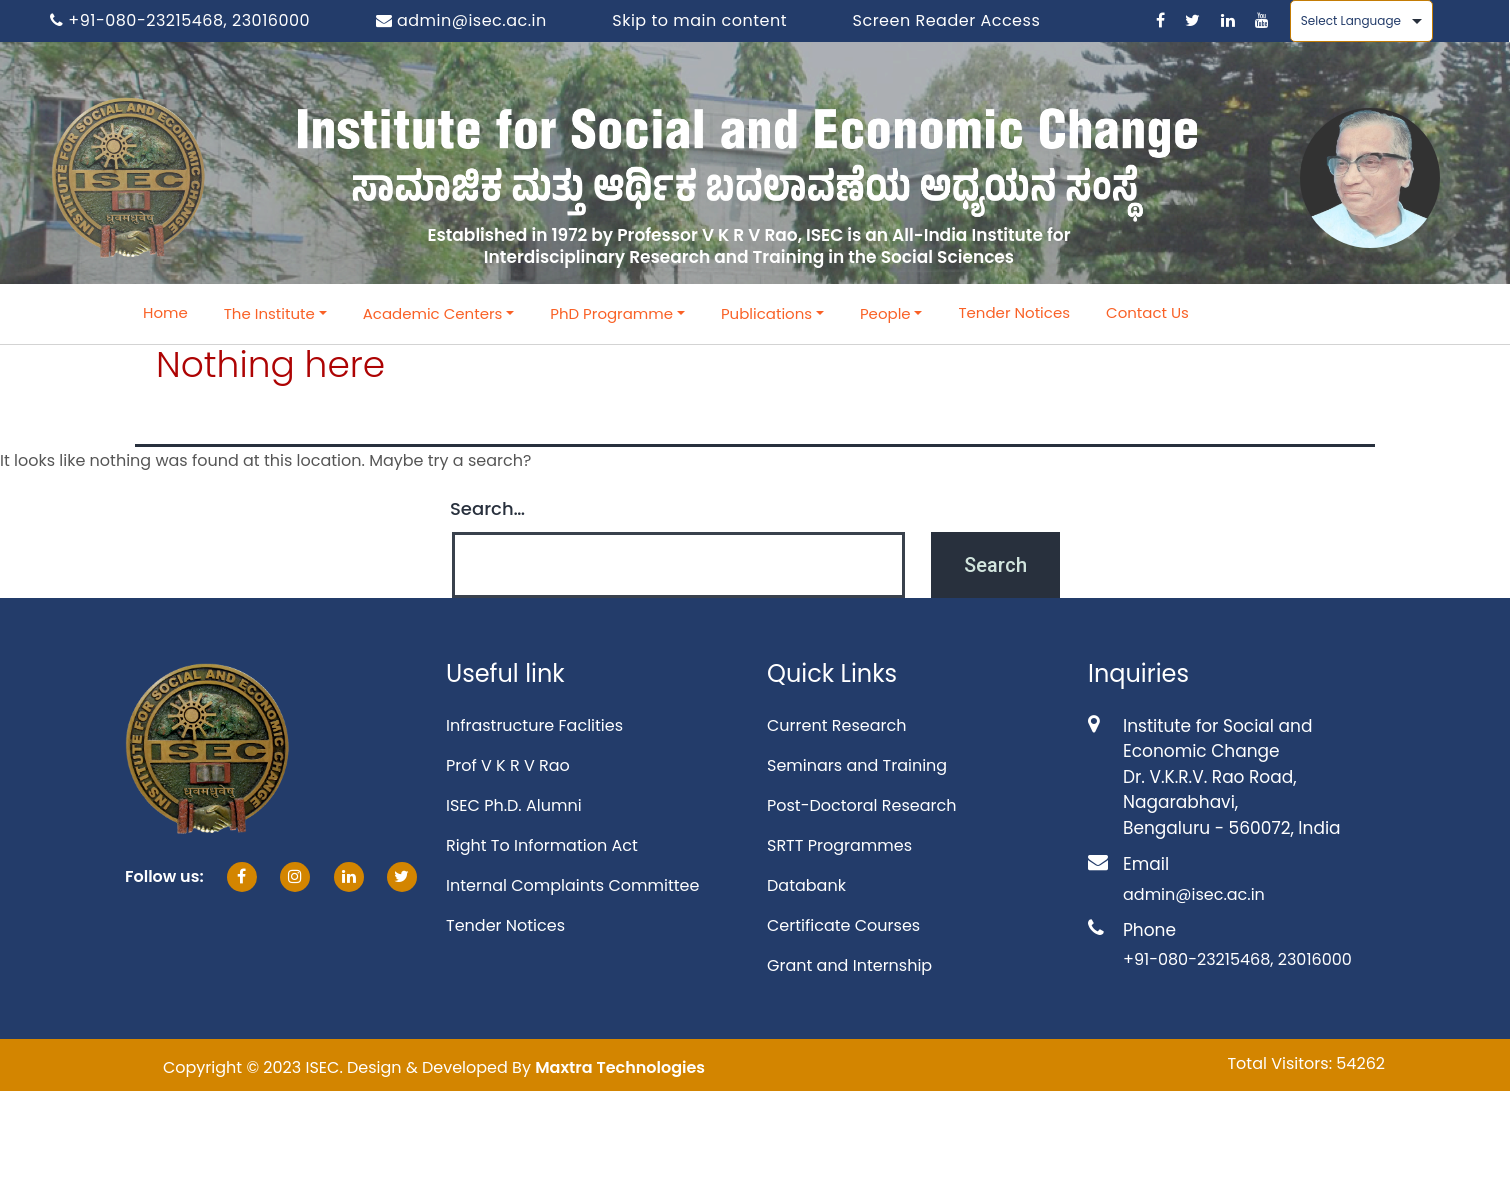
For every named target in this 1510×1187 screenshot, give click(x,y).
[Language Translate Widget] (1361, 21)
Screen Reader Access (947, 20)
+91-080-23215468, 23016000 (180, 20)
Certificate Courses (843, 925)
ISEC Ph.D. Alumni (514, 805)
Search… (487, 508)
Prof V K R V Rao (508, 765)
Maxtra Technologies (620, 1067)
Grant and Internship (849, 965)
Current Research (836, 725)
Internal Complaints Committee (572, 885)
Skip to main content (699, 20)
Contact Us (1147, 312)
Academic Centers (433, 313)
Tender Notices (1014, 312)
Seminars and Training (857, 765)
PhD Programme (611, 313)
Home (165, 312)
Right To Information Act (542, 845)
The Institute (269, 313)
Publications (766, 313)
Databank (806, 885)
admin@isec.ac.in (461, 20)
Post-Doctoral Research (861, 805)
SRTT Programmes (839, 845)
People (885, 313)
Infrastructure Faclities (534, 725)
